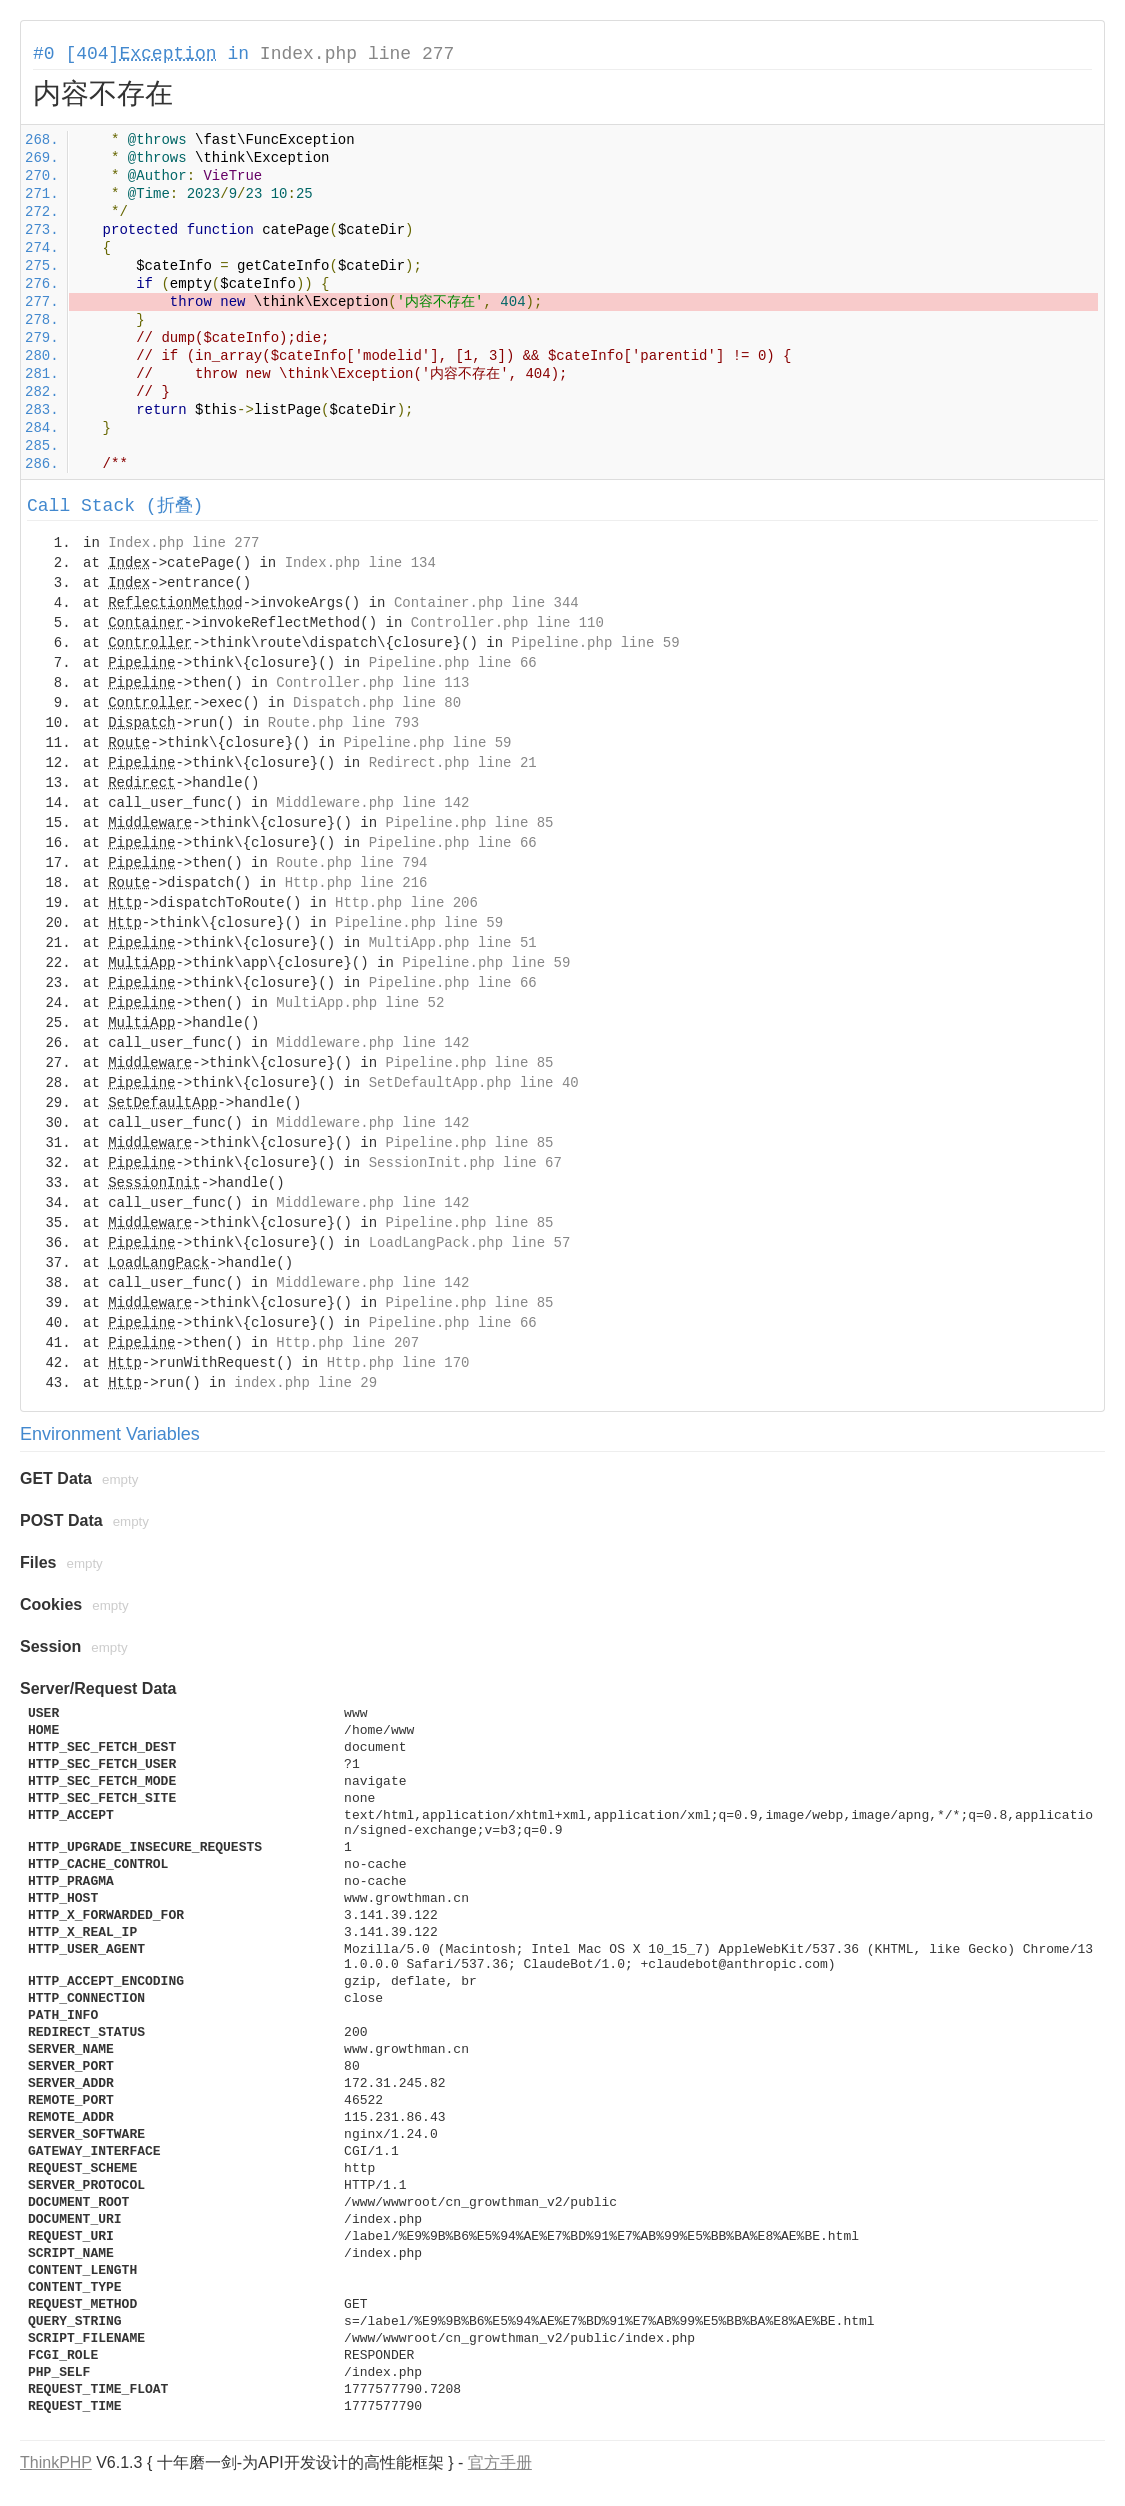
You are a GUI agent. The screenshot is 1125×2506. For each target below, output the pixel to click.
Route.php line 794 (351, 863)
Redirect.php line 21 (453, 763)
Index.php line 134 (360, 563)
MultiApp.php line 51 (453, 943)
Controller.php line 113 (372, 683)
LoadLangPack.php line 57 (470, 1243)
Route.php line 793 (343, 723)
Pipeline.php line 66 (453, 663)
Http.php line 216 (356, 883)
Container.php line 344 (486, 603)
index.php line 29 (305, 1383)
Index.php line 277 (357, 54)
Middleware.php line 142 (372, 803)
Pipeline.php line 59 (596, 643)
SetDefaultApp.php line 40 (474, 1083)
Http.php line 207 (347, 1343)
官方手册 (500, 2462)
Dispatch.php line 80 (377, 703)
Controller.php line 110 (507, 623)
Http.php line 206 (406, 903)
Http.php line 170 (398, 1363)
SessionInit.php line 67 (465, 1163)
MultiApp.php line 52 (360, 1003)
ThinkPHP (56, 2462)
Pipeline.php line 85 (469, 823)
